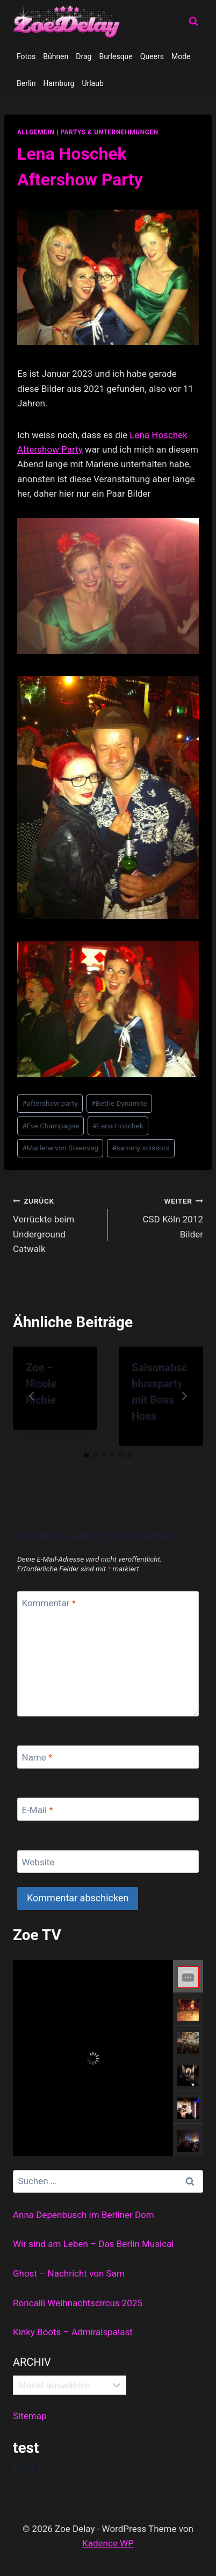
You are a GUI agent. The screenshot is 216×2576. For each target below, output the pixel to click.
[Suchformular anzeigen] (193, 21)
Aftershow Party (50, 449)
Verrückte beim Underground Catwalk (56, 1223)
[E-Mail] (108, 1809)
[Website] (108, 1861)
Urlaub (92, 83)
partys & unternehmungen (109, 132)
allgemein (36, 132)
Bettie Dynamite (119, 1103)
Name (37, 1757)
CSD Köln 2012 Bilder (160, 1216)
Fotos (26, 56)
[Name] (108, 1757)
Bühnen (55, 56)
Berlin (26, 83)
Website (38, 1862)
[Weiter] (183, 1396)
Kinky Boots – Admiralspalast (73, 2332)
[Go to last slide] (32, 1396)
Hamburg (58, 83)
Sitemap (30, 2415)
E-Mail (37, 1809)
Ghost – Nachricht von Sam (69, 2273)
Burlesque (115, 56)
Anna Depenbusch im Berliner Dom (83, 2214)
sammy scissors (140, 1147)
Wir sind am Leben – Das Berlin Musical (93, 2243)
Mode (181, 56)
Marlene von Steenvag (60, 1147)
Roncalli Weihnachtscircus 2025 (77, 2303)
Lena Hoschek (158, 435)
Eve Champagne (50, 1125)
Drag (83, 56)
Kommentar (49, 1603)
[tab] (86, 1455)
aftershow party (49, 1103)
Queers (152, 56)
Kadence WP (108, 2543)
